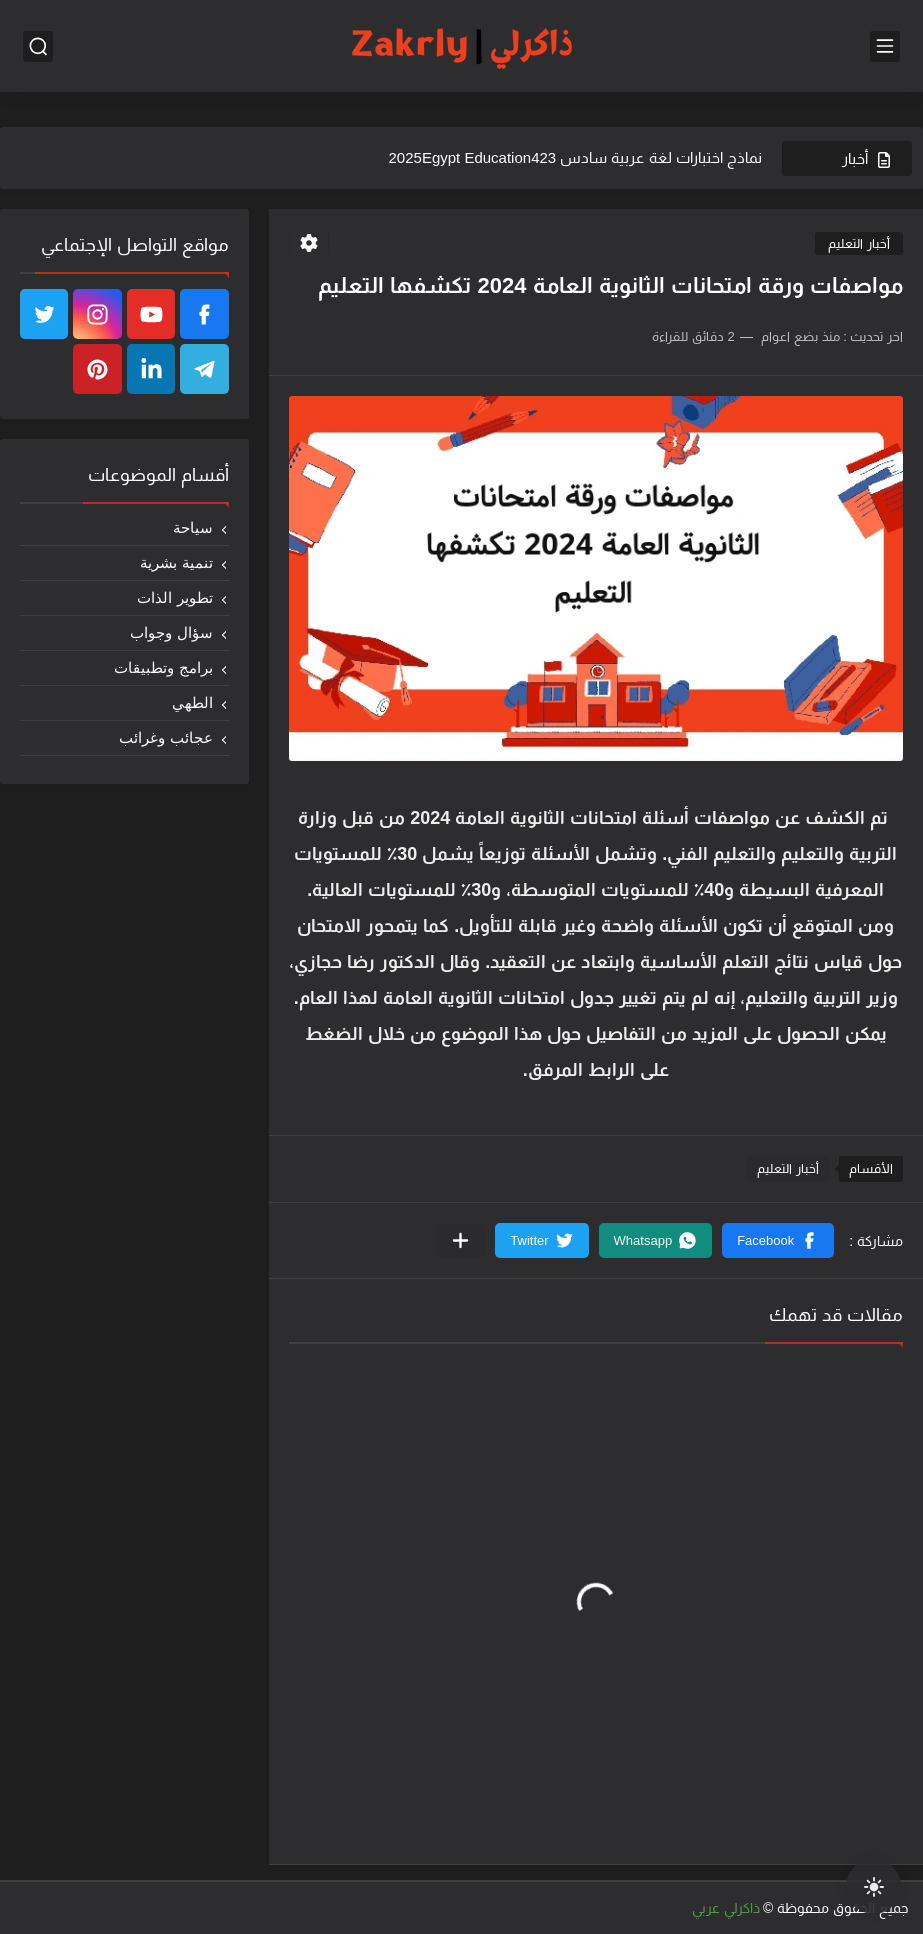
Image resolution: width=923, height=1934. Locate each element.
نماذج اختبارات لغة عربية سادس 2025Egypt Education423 (575, 157)
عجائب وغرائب (165, 737)
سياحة (193, 527)
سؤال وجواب (171, 632)
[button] (778, 1240)
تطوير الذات (174, 597)
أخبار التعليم (859, 243)
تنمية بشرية (176, 562)
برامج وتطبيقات (163, 667)
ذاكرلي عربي (726, 1908)
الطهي (192, 702)
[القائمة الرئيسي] (885, 46)
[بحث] (38, 46)
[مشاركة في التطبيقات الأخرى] (460, 1240)
